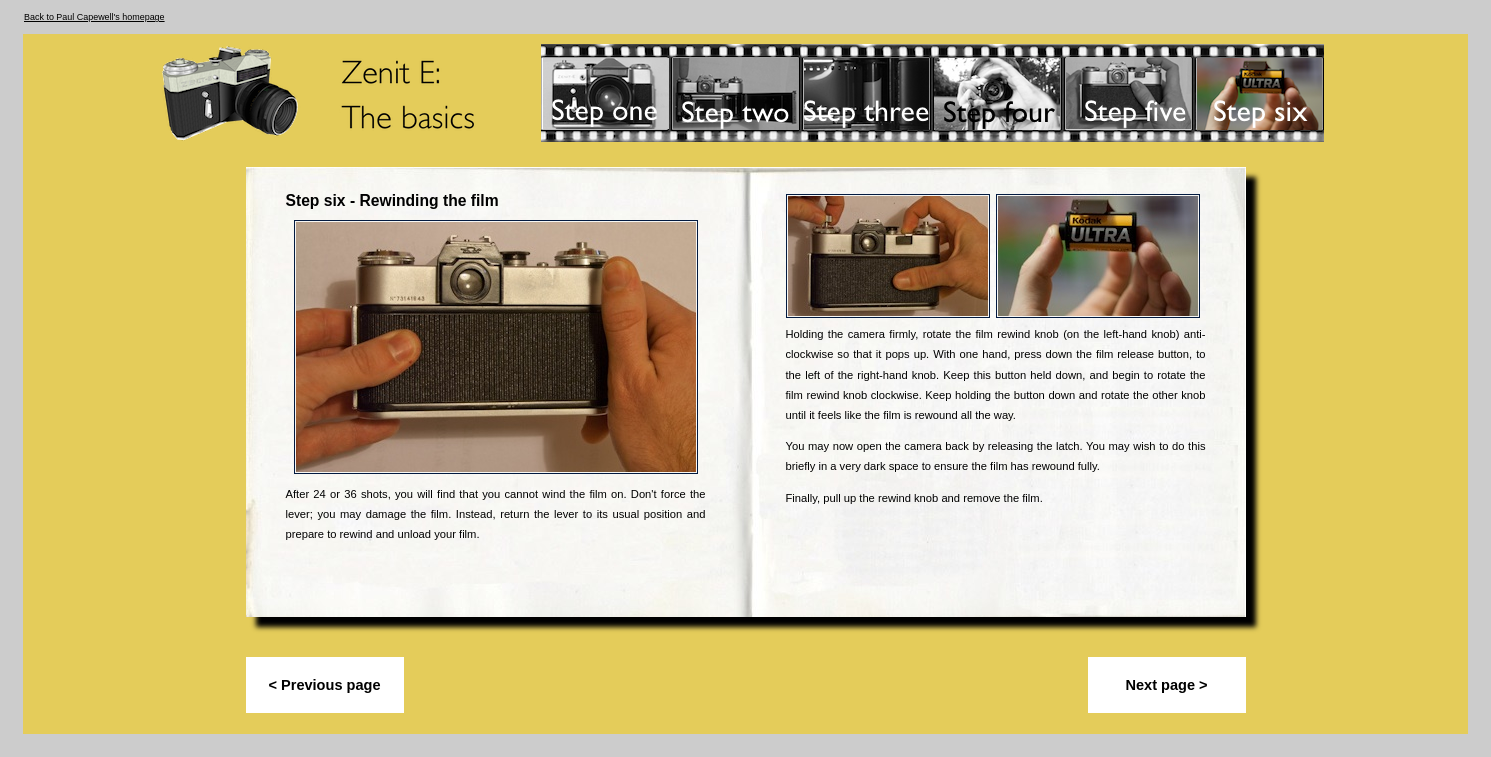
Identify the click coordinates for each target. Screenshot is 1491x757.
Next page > (1166, 685)
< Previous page (325, 685)
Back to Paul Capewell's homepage (94, 17)
